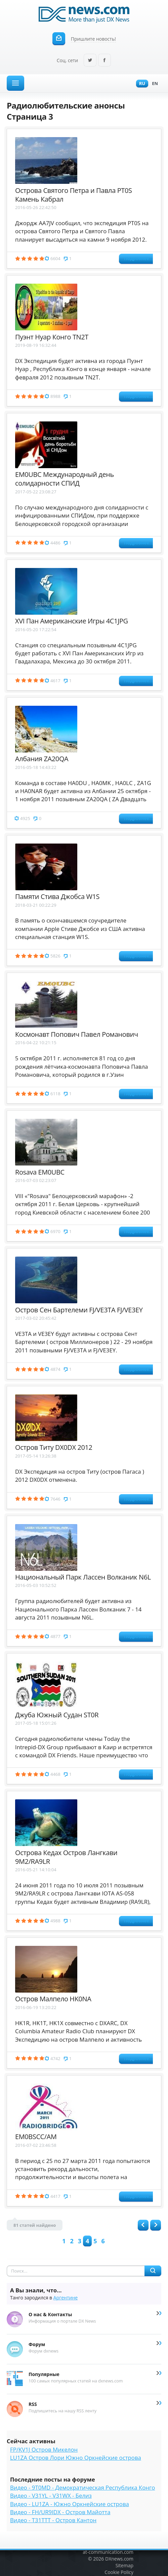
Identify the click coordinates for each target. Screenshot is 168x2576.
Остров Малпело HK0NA (53, 1998)
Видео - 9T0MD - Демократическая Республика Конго (82, 2487)
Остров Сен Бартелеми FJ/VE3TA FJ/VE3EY (79, 1309)
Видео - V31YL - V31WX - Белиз (51, 2495)
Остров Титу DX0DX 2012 (53, 1447)
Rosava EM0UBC (40, 1172)
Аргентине (65, 2297)
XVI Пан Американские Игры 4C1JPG (71, 620)
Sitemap (124, 2565)
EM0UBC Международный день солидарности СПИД (64, 479)
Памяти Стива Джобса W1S (57, 896)
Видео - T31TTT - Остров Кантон (53, 2520)
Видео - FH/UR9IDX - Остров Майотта (60, 2512)
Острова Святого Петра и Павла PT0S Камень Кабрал (73, 195)
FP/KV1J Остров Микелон (44, 2449)
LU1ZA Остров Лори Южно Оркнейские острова (75, 2457)
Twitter (90, 61)
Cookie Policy (118, 2572)
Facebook (104, 61)
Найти (152, 2270)
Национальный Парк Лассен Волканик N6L (83, 1577)
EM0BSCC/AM (36, 2136)
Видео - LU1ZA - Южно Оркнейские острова (69, 2504)
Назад (143, 2225)
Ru (140, 84)
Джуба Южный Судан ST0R (56, 1714)
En (153, 84)
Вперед (155, 2225)
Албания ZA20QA (41, 758)
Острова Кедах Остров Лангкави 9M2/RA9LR (66, 1857)
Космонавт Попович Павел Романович (76, 1034)
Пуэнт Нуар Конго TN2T (51, 336)
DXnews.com (119, 2558)
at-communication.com (108, 2552)
